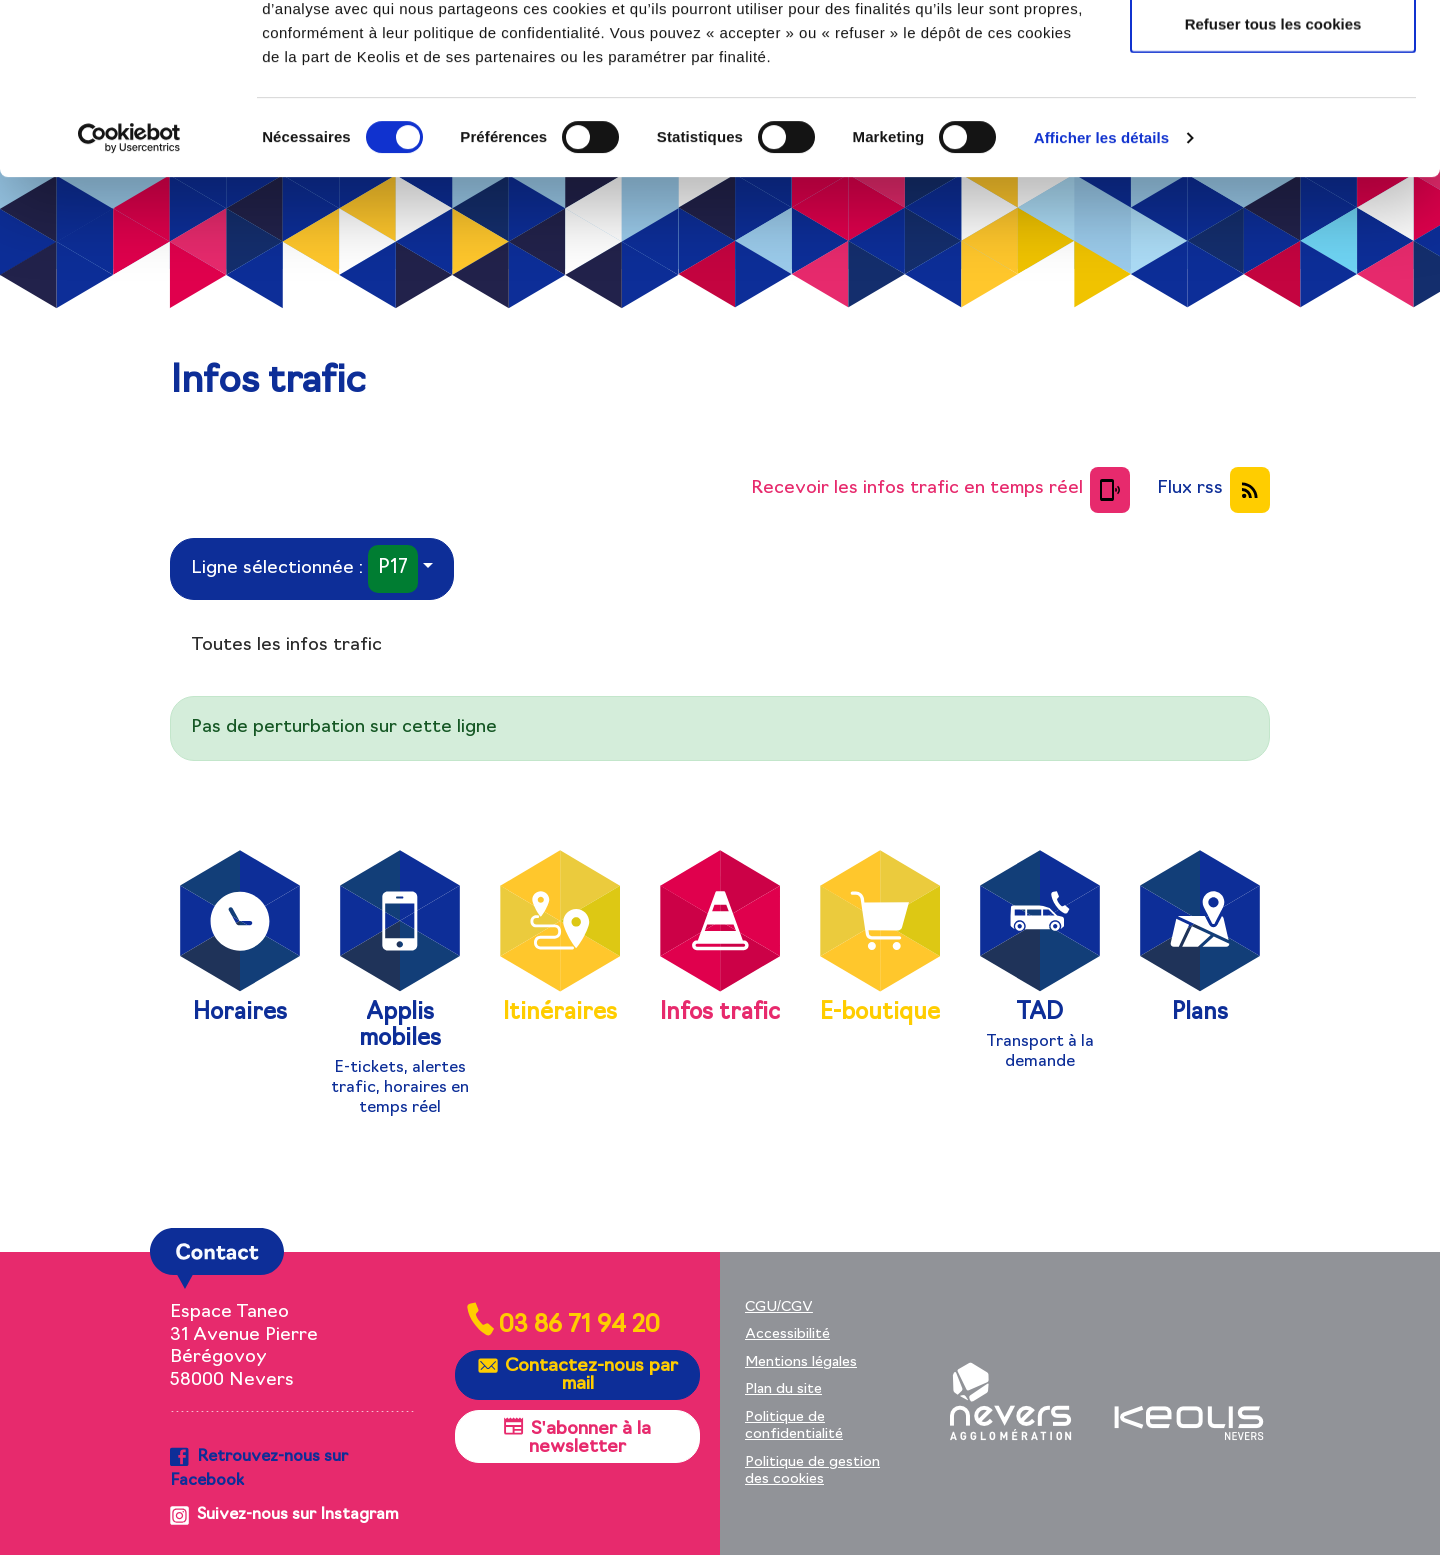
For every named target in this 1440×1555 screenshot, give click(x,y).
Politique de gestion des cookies (812, 1471)
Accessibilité (787, 1334)
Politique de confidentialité (794, 1426)
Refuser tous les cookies (1273, 183)
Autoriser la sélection (1273, 118)
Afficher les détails (1101, 297)
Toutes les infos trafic (286, 645)
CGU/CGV (779, 1307)
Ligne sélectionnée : (304, 569)
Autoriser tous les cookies (1273, 52)
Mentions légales (801, 1362)
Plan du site (783, 1389)
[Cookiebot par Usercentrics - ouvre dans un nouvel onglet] (129, 298)
